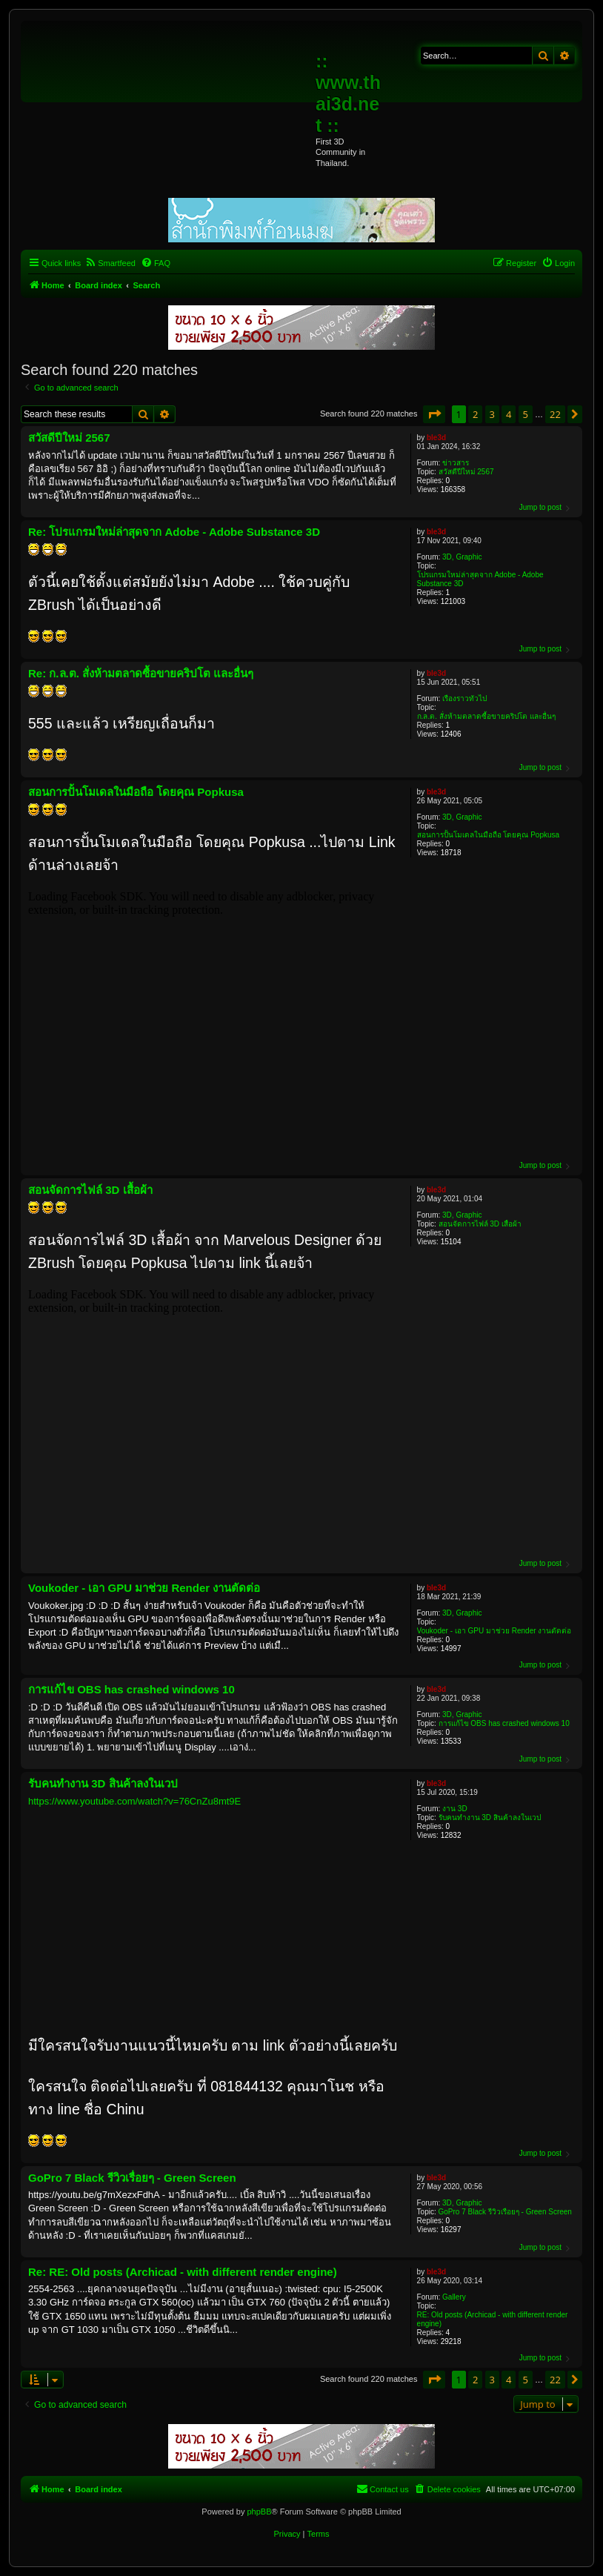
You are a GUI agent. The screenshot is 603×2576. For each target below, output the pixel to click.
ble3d (436, 438)
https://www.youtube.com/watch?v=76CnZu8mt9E (134, 1801)
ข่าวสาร (455, 463)
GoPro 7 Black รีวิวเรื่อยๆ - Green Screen (505, 2212)
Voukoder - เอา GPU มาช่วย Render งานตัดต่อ (494, 1631)
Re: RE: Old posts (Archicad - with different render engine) (182, 2271)
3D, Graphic (462, 557)
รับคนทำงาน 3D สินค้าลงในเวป (490, 1817)
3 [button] (492, 414)
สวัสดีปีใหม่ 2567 (466, 472)
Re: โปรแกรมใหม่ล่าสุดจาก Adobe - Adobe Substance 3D (174, 531)
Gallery (454, 2297)
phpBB (259, 2511)
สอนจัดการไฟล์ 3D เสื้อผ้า (480, 1224)
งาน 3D (454, 1809)
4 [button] (508, 414)
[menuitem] (110, 263)
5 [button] (525, 414)
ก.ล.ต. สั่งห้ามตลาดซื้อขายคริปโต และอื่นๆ (486, 716)
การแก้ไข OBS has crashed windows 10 (504, 1723)
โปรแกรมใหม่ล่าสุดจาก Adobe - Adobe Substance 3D (480, 579)
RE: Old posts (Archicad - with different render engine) (492, 2319)
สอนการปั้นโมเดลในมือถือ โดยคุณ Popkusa (488, 835)
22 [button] (555, 414)
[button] (434, 414)
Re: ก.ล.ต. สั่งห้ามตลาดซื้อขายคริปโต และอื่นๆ (140, 673)
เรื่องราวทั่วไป (464, 698)
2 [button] (475, 414)
